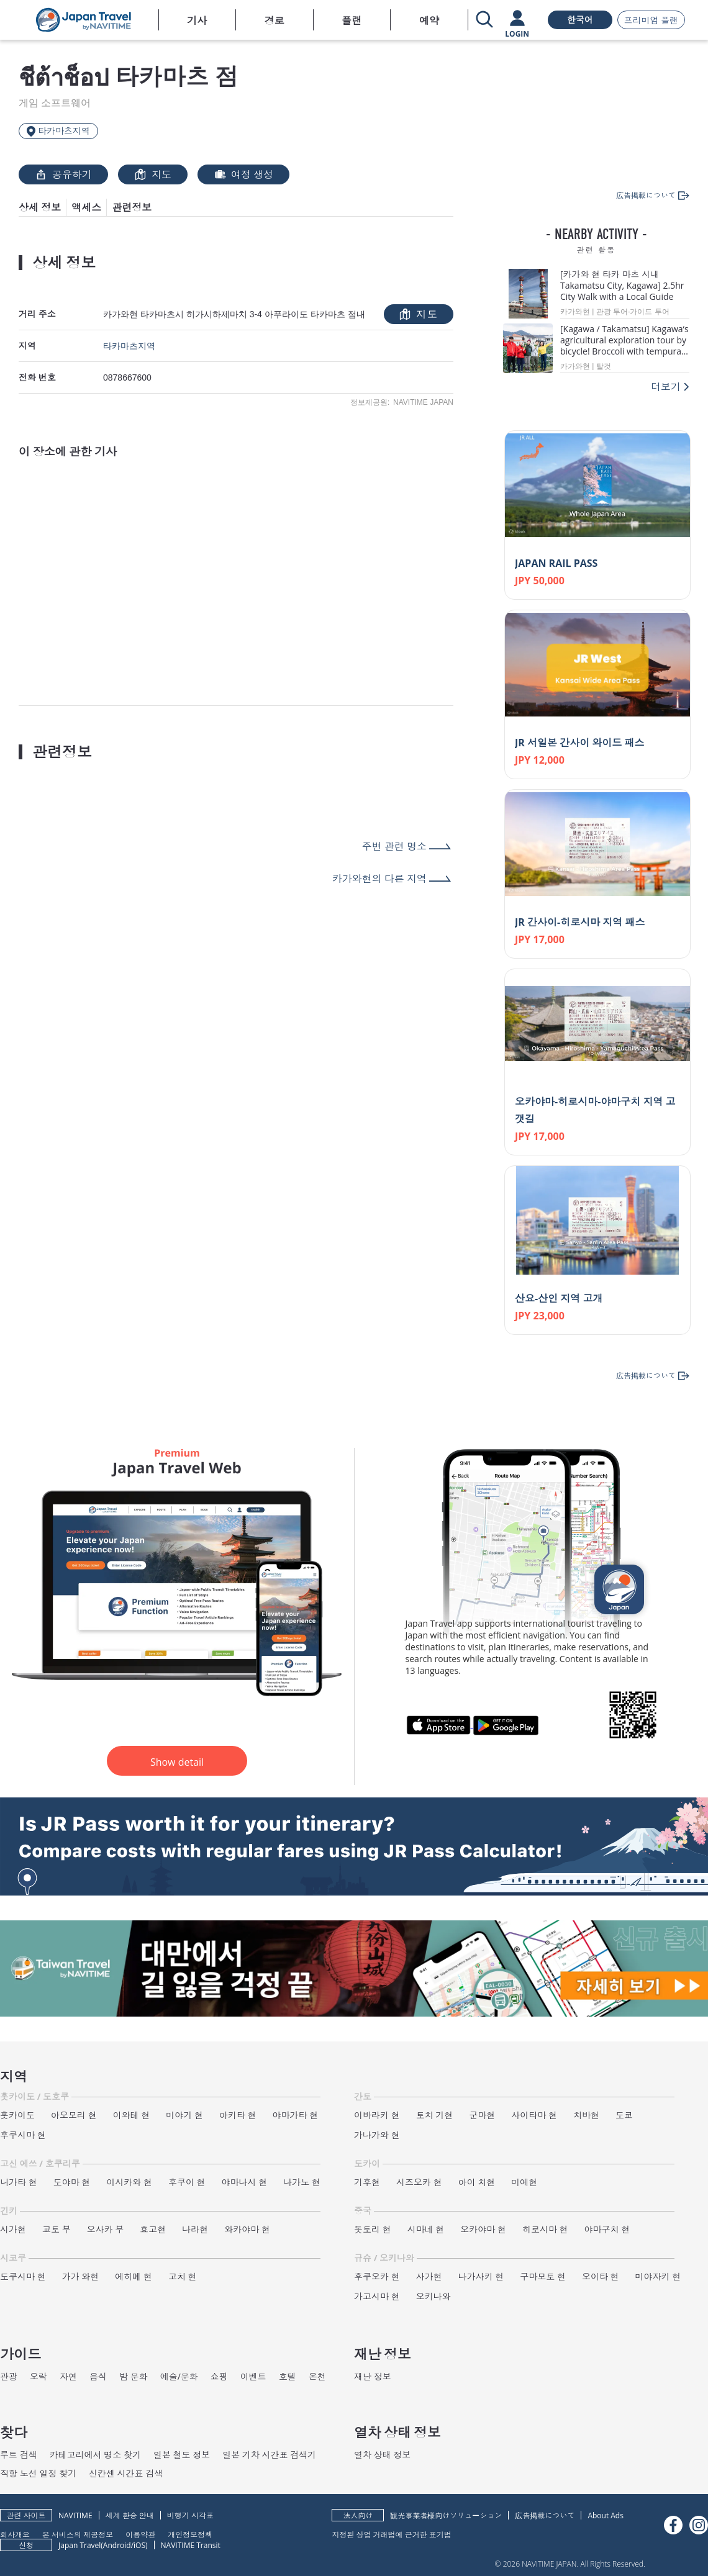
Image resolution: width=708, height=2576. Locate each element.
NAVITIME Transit (190, 2545)
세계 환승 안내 (130, 2515)
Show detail (177, 1762)
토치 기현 (434, 2115)
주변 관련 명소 (394, 846)
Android (117, 2545)
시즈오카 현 (419, 2182)
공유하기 (63, 174)
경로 (274, 20)
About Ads (606, 2515)
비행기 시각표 (190, 2515)
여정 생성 (243, 174)
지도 (152, 174)
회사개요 (15, 2534)
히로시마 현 (545, 2229)
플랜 (351, 20)
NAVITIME (75, 2515)
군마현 (482, 2115)
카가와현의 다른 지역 (379, 878)
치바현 (586, 2115)
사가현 (429, 2276)
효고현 (153, 2229)
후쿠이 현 (187, 2182)
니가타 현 (18, 2182)
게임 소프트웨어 (55, 103)
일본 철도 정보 (181, 2455)
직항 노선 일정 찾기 (38, 2473)
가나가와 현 (377, 2135)
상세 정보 (40, 207)
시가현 (13, 2229)
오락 (38, 2376)
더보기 (666, 387)
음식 (98, 2376)
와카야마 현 (247, 2229)
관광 (8, 2376)
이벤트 (253, 2376)
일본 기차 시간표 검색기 (269, 2455)
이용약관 (140, 2534)
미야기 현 (184, 2115)
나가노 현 (301, 2182)
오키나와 (433, 2296)
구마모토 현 (543, 2276)
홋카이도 (17, 2115)
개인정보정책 (190, 2534)
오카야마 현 (483, 2229)
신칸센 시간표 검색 (126, 2473)
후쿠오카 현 (377, 2276)
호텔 (287, 2376)
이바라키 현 (377, 2115)
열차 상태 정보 (382, 2455)
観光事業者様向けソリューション (446, 2515)
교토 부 (56, 2229)
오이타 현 (600, 2276)
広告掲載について (544, 2515)
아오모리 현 (74, 2115)
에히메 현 (133, 2276)
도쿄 (624, 2115)
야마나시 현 (245, 2182)
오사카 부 (105, 2229)
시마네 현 (426, 2229)
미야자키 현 (658, 2276)
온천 (317, 2376)
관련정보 (132, 207)
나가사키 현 (481, 2276)
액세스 (86, 207)
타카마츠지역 (129, 346)
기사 (197, 20)
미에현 (524, 2182)
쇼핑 (219, 2376)
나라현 (195, 2229)
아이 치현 (477, 2182)
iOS (139, 2545)
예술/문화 (179, 2376)
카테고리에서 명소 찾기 (95, 2455)
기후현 (367, 2182)
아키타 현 (237, 2115)
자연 (68, 2376)
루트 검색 (18, 2455)
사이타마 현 (534, 2115)
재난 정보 (372, 2376)
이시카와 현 (129, 2182)
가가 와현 (80, 2276)
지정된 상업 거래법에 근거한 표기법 (391, 2534)
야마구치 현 (607, 2229)
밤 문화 (133, 2376)
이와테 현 (131, 2115)
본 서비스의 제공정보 (77, 2534)
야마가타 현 (296, 2115)
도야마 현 (72, 2182)
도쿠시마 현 (23, 2276)
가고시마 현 (377, 2296)
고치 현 (182, 2276)
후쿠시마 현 (23, 2135)
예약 (429, 20)
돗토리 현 (372, 2229)
